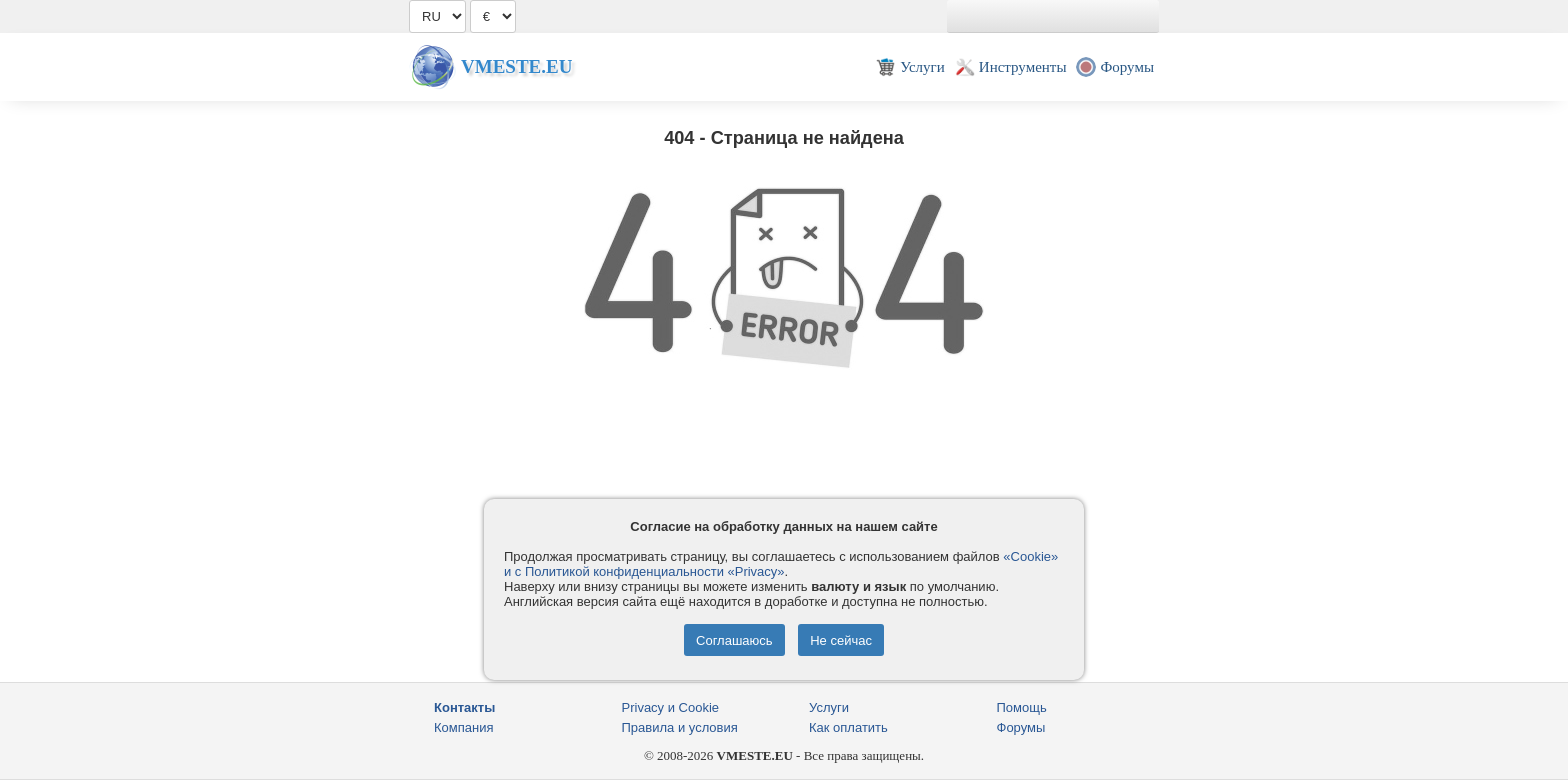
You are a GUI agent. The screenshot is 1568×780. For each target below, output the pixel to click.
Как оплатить (848, 727)
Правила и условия (680, 727)
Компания (464, 727)
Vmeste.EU (516, 66)
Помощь (1022, 707)
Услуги (829, 707)
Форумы (1021, 727)
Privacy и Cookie (671, 707)
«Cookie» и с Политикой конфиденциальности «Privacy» (781, 564)
